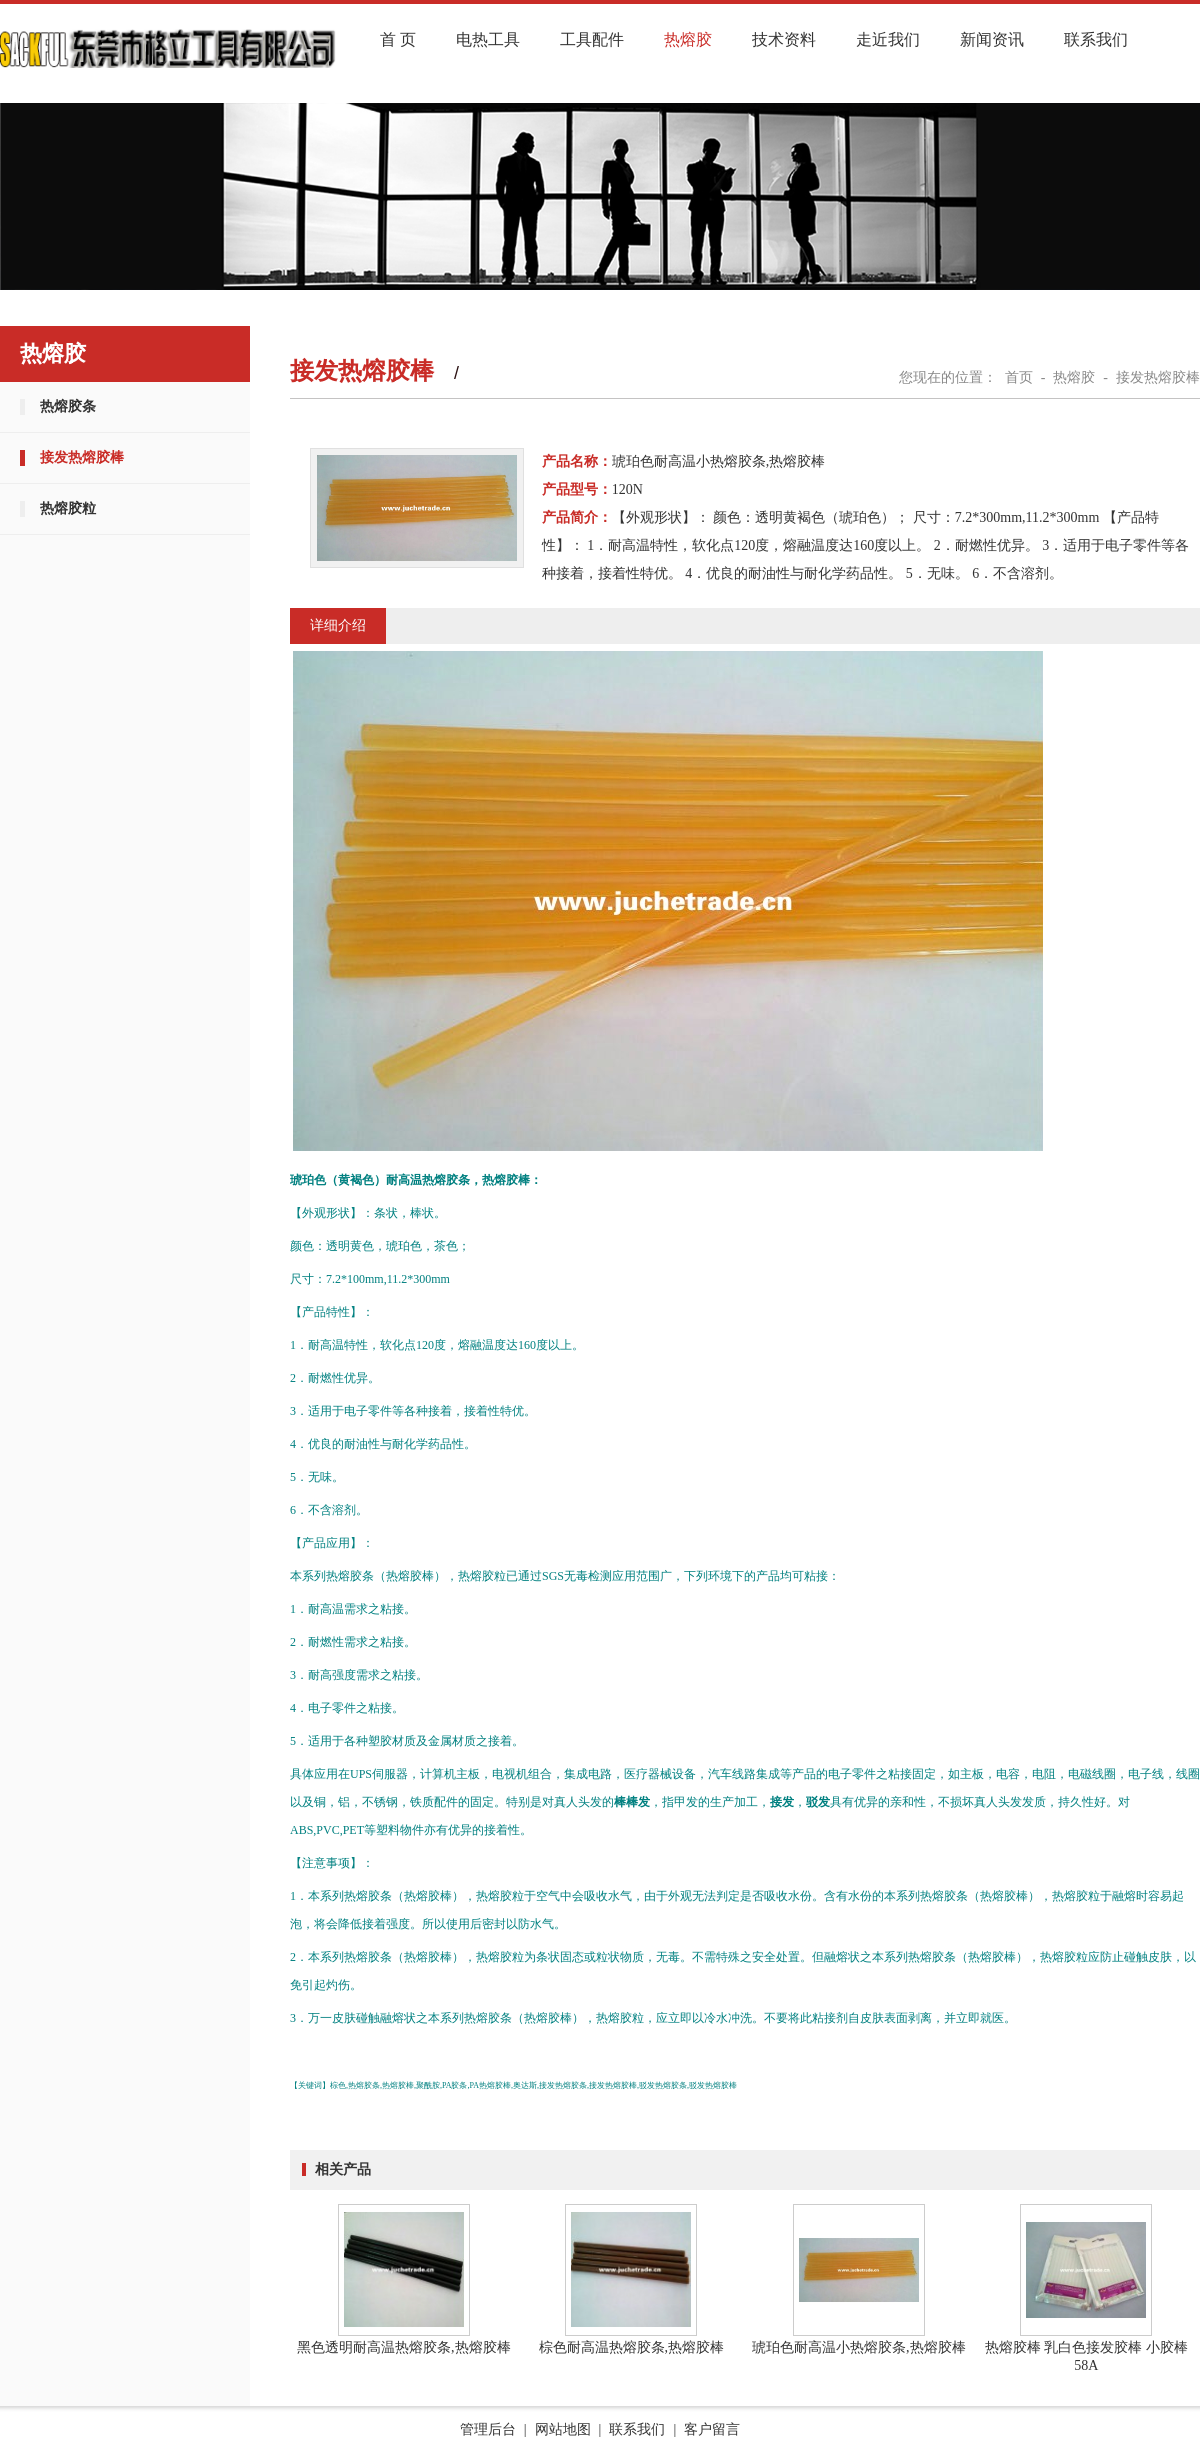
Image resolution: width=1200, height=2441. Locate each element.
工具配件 (592, 39)
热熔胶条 (68, 406)
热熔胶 (688, 39)
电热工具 (488, 39)
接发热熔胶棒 (82, 457)
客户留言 (712, 2429)
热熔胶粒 (68, 508)
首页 (1019, 377)
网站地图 (563, 2429)
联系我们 (1096, 39)
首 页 (398, 39)
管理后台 (488, 2429)
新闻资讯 (992, 39)
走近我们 (888, 39)
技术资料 (784, 39)
